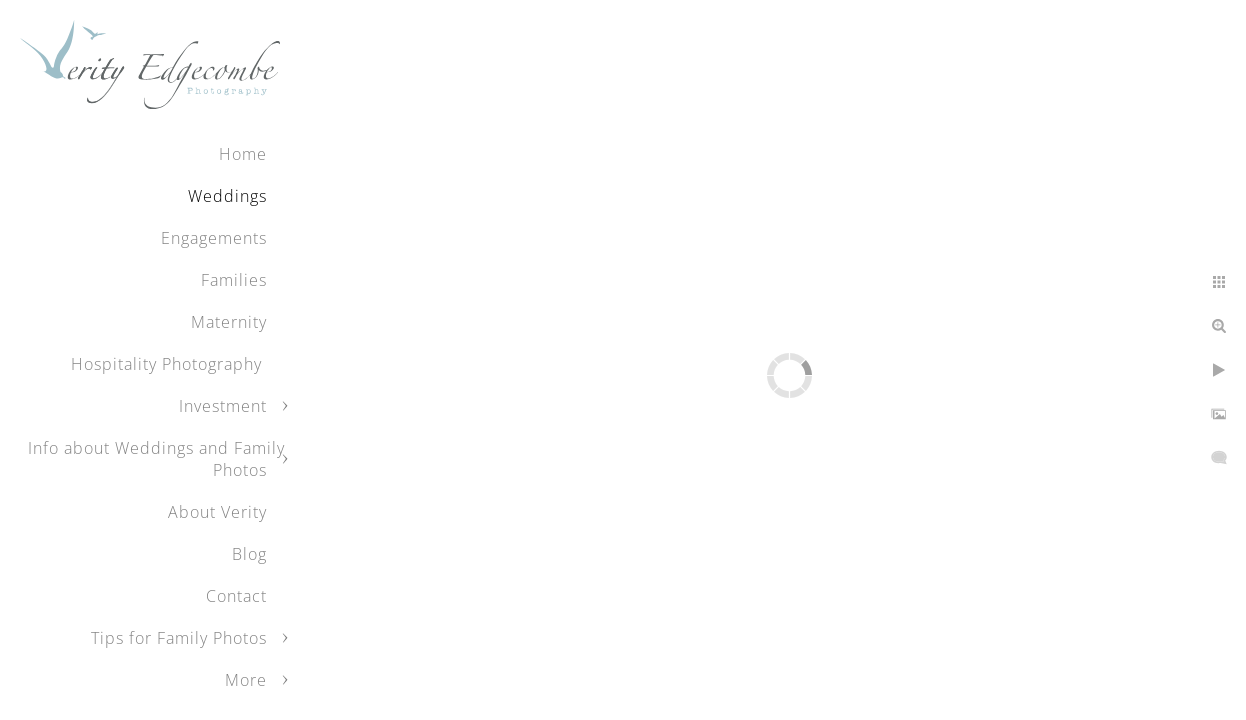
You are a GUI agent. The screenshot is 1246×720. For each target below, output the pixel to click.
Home (243, 154)
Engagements (214, 238)
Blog (249, 554)
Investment (223, 406)
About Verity (217, 512)
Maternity (229, 322)
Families (234, 280)
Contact (236, 596)
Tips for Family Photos (179, 638)
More (246, 680)
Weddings (227, 196)
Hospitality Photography (169, 364)
